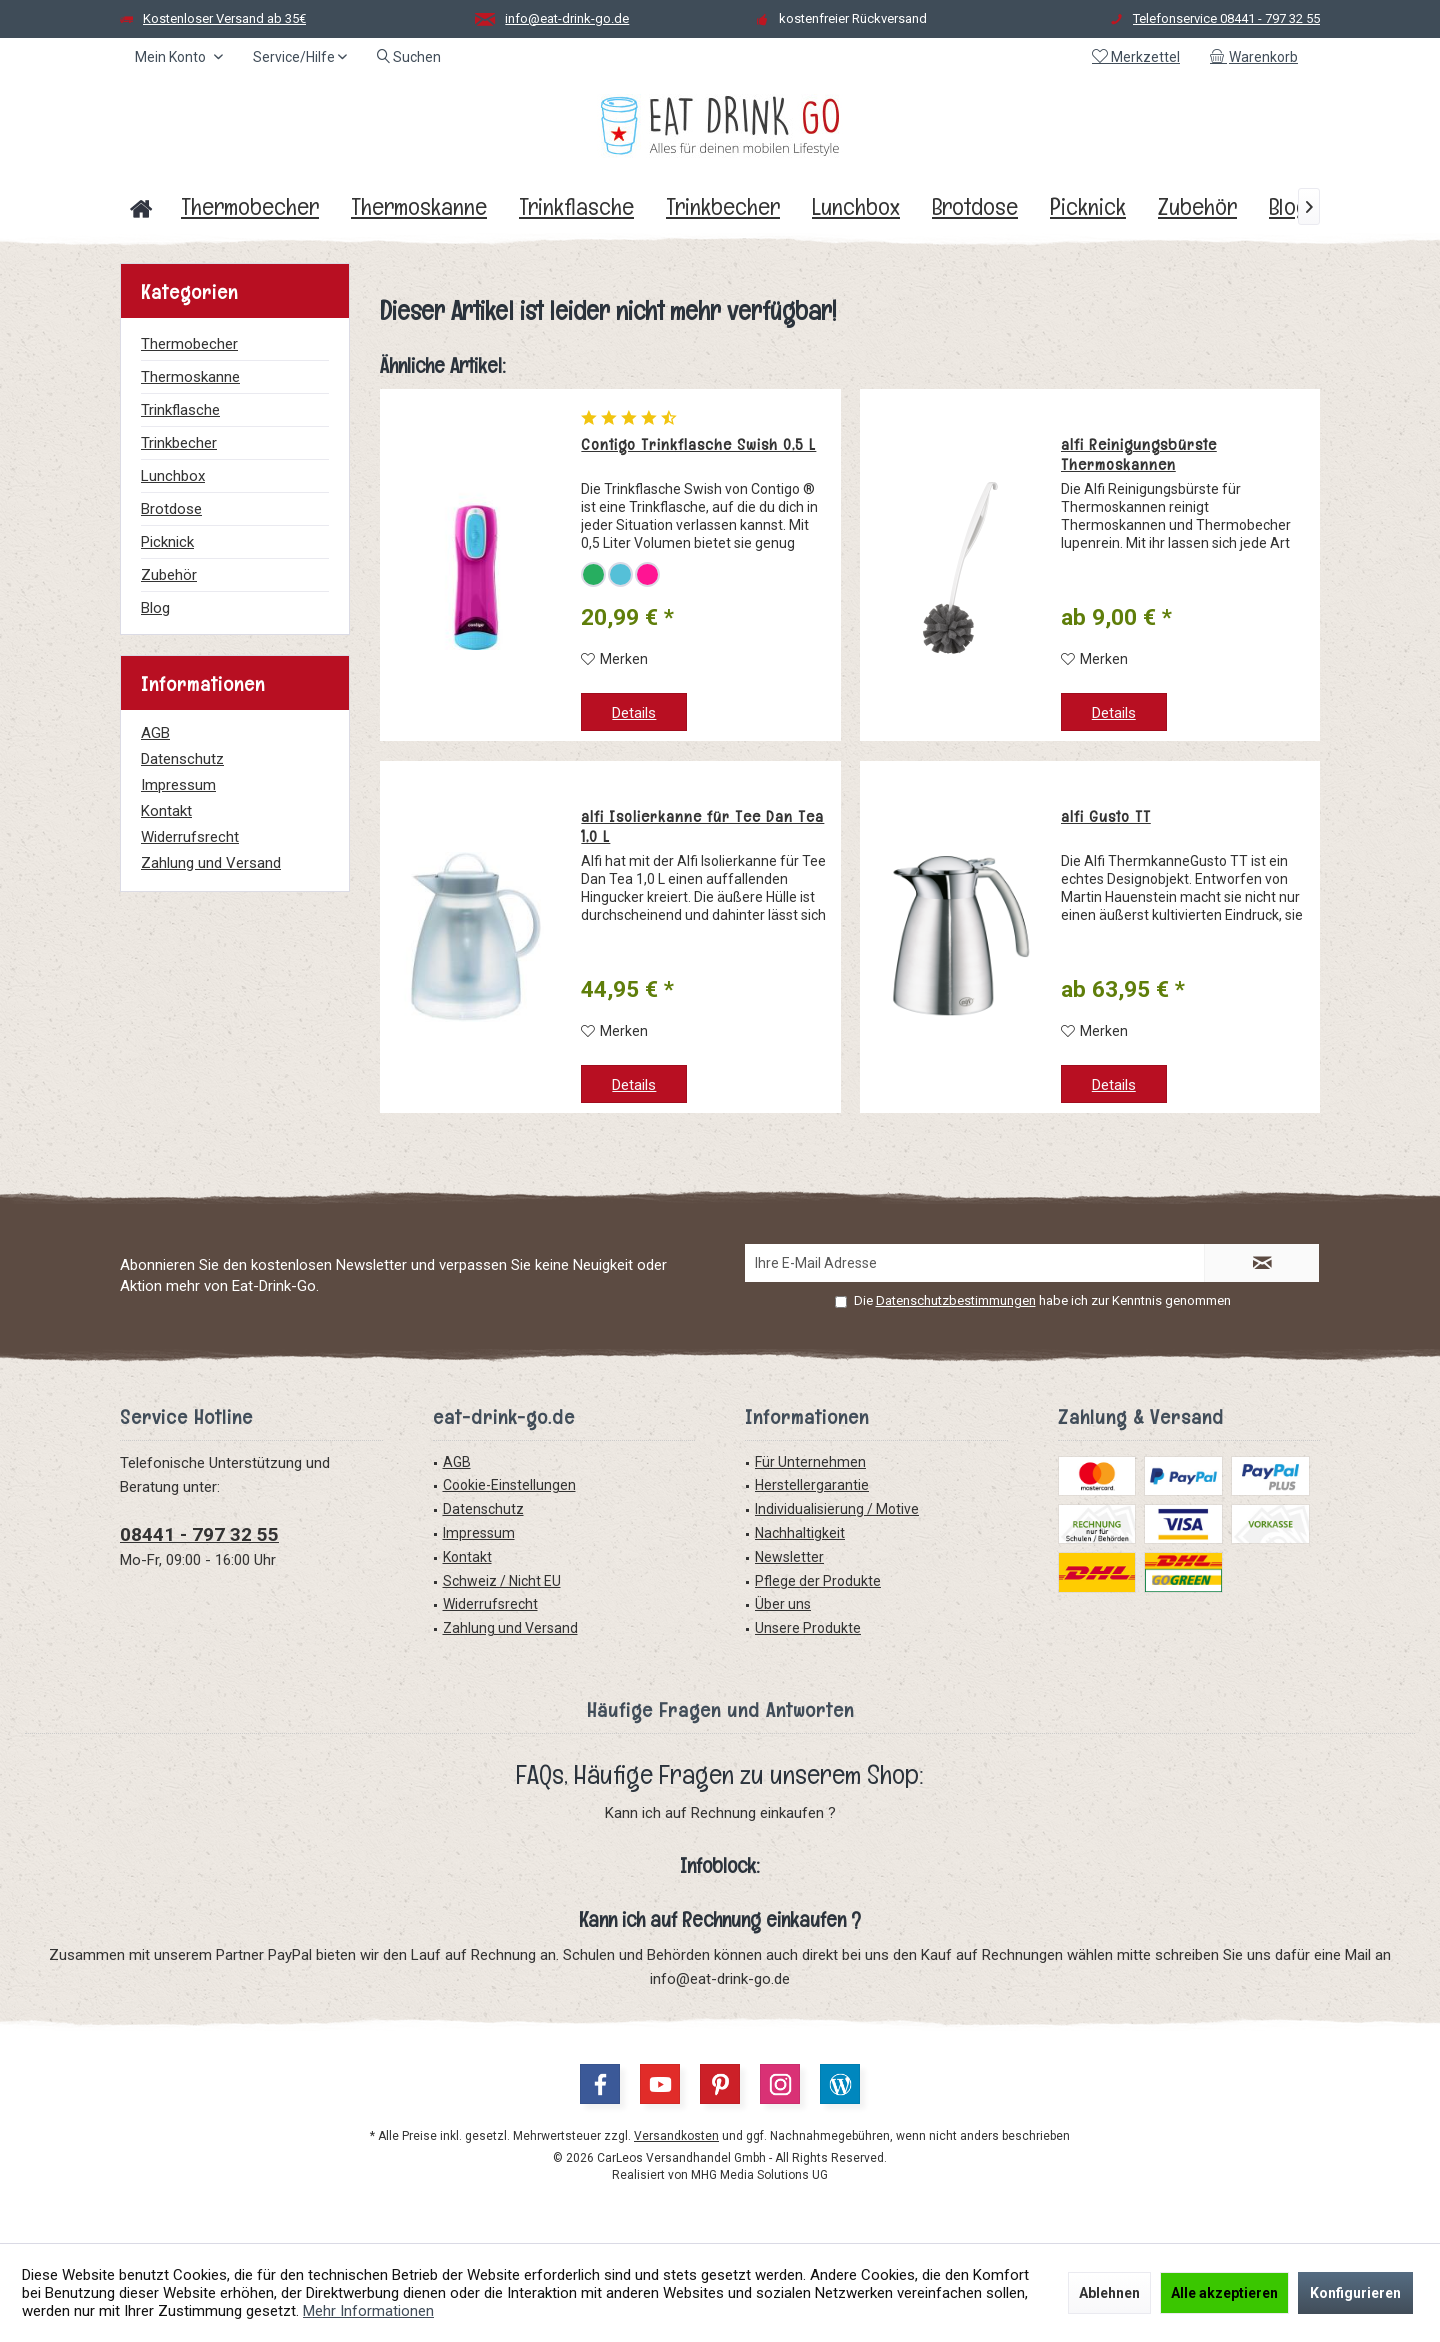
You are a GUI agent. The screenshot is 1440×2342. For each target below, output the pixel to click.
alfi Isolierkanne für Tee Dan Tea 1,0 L (702, 827)
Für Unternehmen (810, 1462)
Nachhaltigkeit (800, 1533)
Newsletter (789, 1557)
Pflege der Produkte (818, 1581)
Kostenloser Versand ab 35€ (224, 18)
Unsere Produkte (808, 1628)
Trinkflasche (180, 410)
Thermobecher (189, 344)
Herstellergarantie (812, 1485)
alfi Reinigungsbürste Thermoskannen (1139, 455)
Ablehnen (1109, 2293)
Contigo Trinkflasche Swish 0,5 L (698, 445)
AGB (155, 733)
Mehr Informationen (368, 2311)
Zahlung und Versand (211, 863)
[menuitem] (1257, 57)
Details (634, 713)
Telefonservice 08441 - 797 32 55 (1226, 18)
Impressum (178, 785)
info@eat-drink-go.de (567, 18)
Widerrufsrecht (190, 837)
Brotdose (171, 509)
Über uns (783, 1604)
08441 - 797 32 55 (199, 1534)
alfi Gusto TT (1106, 817)
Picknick (167, 542)
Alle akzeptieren (1224, 2293)
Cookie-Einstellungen (509, 1485)
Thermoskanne (190, 377)
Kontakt (166, 811)
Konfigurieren (1355, 2293)
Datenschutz (182, 759)
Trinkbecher (179, 443)
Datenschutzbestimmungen (956, 1300)
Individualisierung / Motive (837, 1509)
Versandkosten (676, 2136)
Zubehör (169, 575)
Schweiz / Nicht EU (502, 1581)
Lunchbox (173, 476)
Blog (155, 608)
